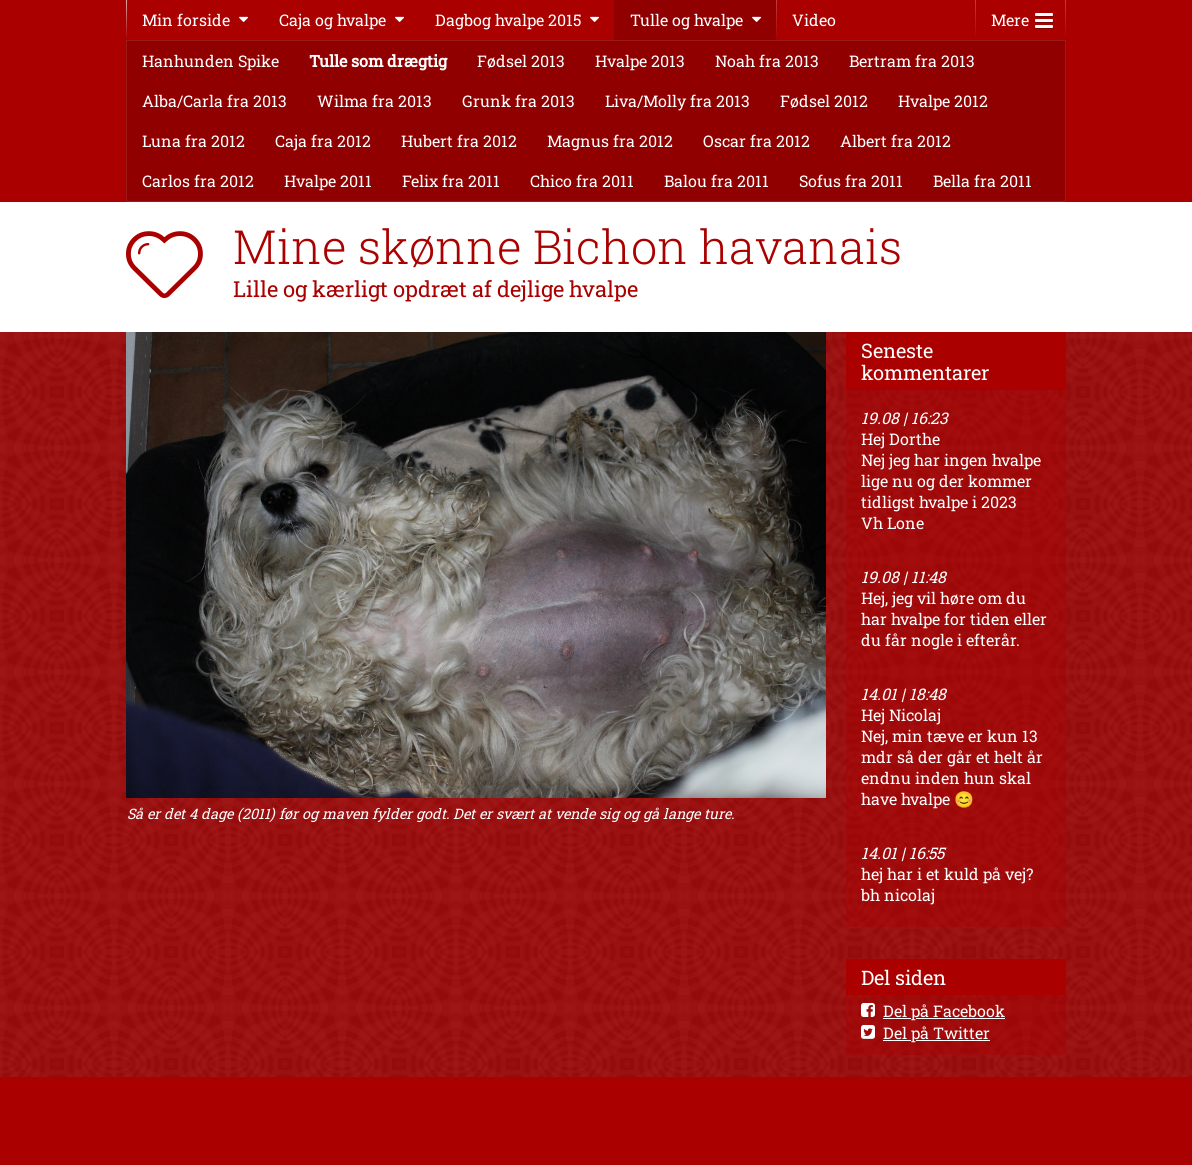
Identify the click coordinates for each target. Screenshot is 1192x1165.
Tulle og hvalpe (686, 19)
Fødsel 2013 (521, 60)
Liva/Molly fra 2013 (677, 100)
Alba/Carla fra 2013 (214, 100)
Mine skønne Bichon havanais (567, 246)
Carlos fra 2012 (198, 180)
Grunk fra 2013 (518, 100)
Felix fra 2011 (451, 180)
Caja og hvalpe (332, 19)
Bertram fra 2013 (912, 60)
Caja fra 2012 (323, 140)
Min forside (186, 19)
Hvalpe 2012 (943, 100)
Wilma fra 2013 (374, 100)
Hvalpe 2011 (328, 180)
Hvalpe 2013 (640, 60)
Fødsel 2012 (824, 100)
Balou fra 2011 (716, 180)
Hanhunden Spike (210, 60)
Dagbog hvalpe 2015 (508, 19)
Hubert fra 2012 (459, 140)
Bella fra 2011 (982, 180)
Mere (1022, 15)
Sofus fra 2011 (851, 180)
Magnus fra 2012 (610, 140)
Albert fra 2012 (895, 140)
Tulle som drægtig (378, 60)
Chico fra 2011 (582, 180)
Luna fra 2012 (193, 140)
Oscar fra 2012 (756, 140)
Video (814, 19)
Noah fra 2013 (767, 60)
